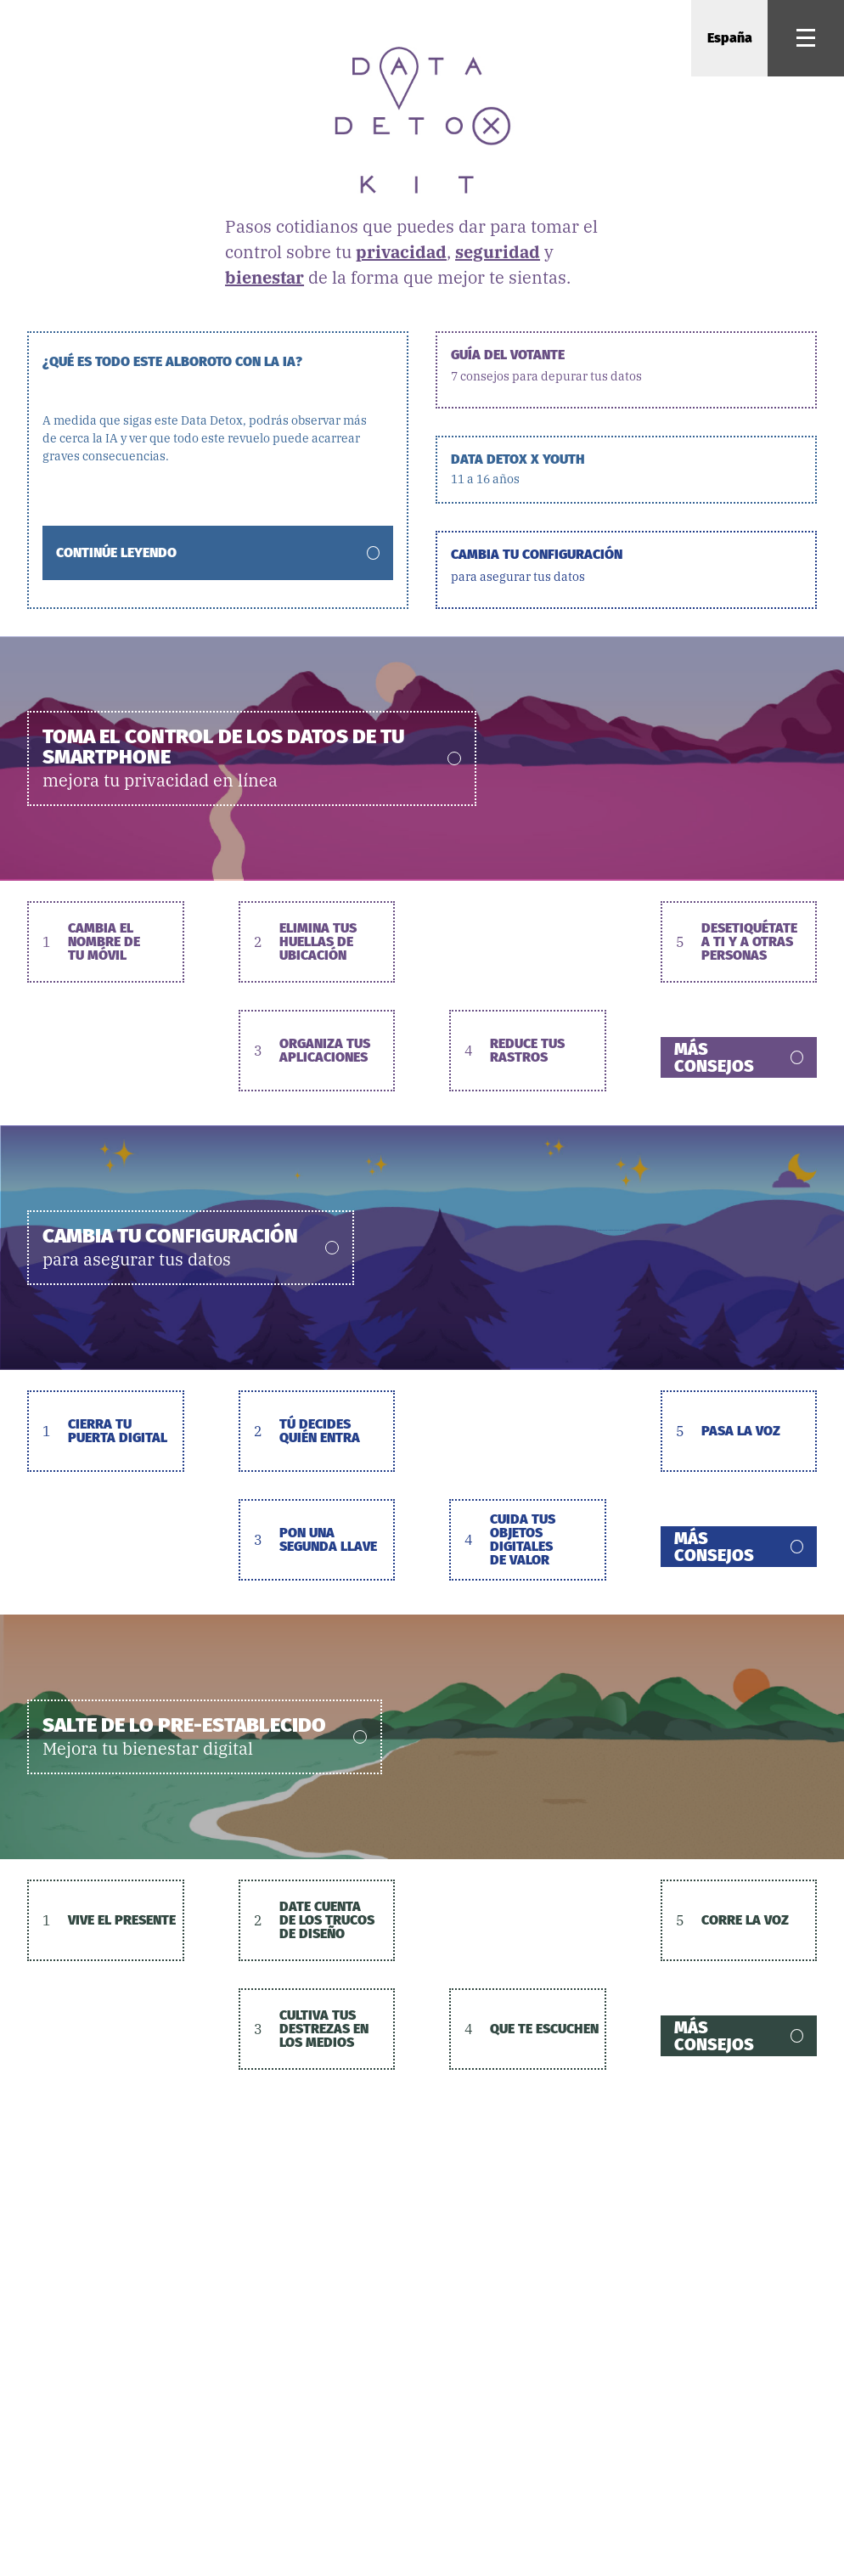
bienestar (264, 277)
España (729, 38)
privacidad (401, 251)
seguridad (497, 251)
